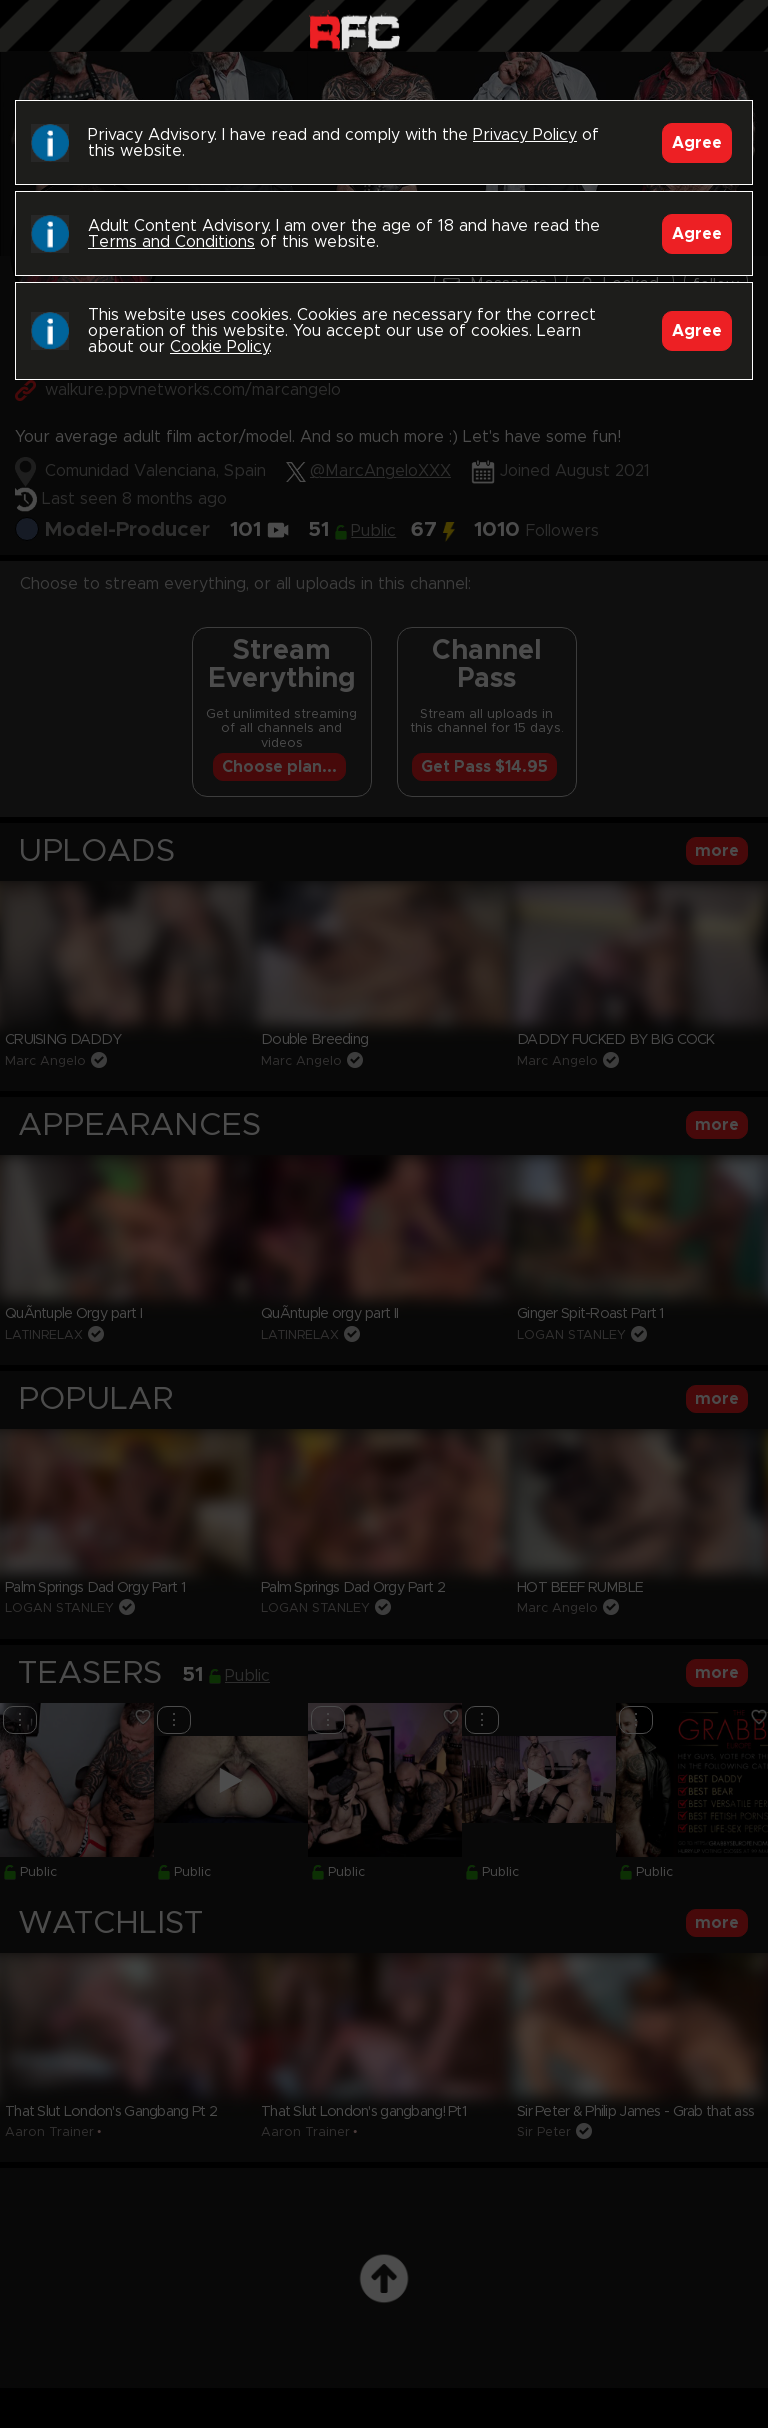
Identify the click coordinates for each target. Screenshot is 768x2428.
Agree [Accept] (697, 143)
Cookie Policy (219, 347)
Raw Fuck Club (354, 30)
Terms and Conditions (171, 242)
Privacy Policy (525, 135)
